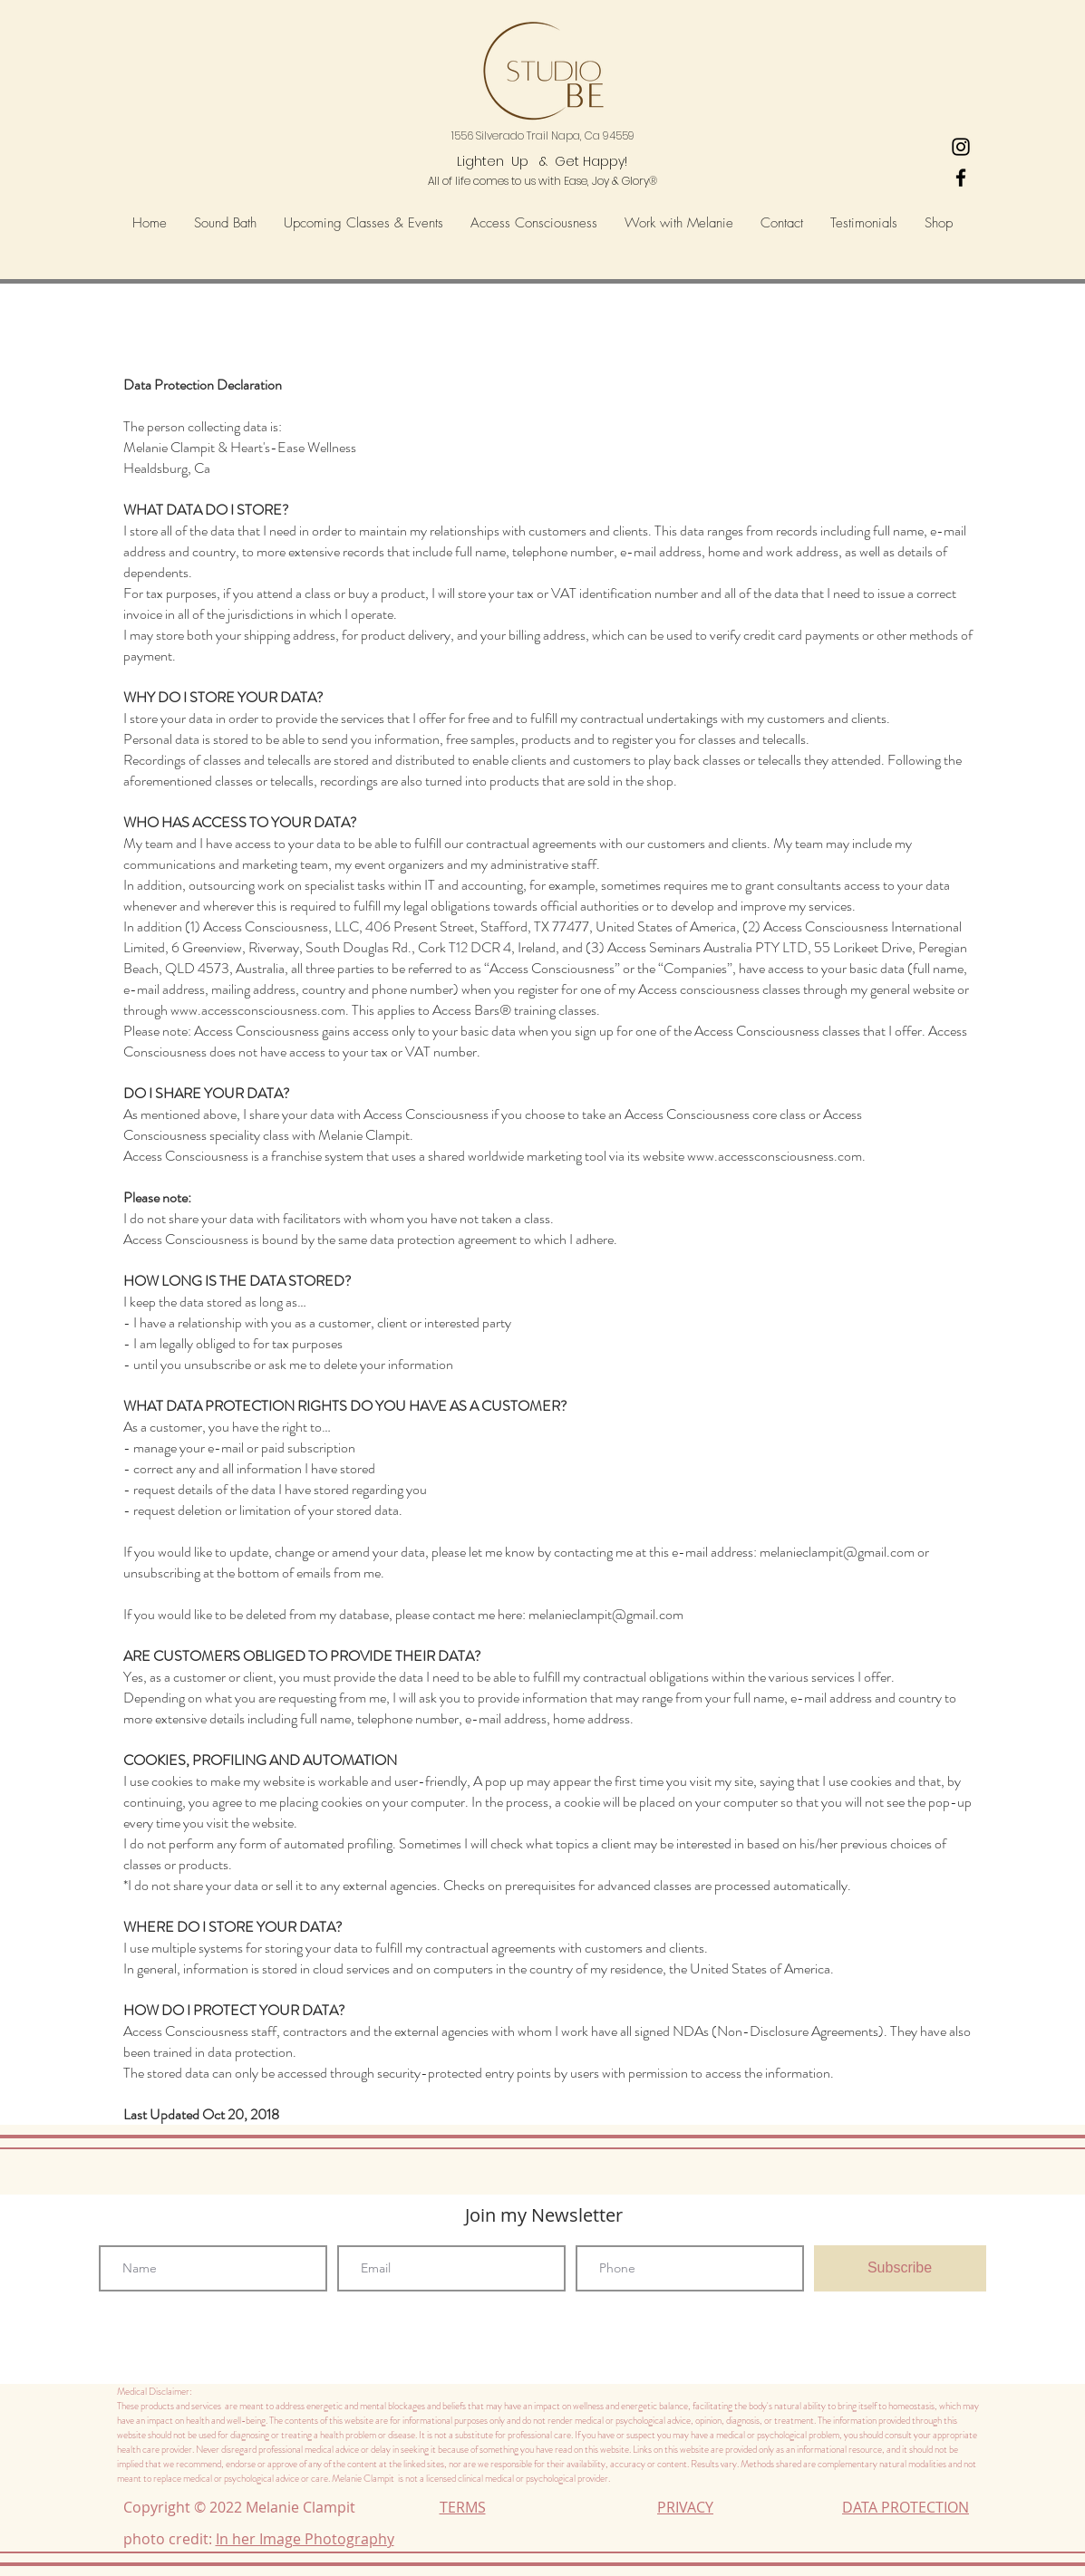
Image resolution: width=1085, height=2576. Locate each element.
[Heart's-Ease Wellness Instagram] (961, 147)
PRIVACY (685, 2507)
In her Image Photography (305, 2539)
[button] (534, 223)
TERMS (463, 2507)
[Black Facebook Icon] (961, 177)
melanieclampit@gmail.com (837, 1551)
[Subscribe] (900, 2268)
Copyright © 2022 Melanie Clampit (243, 2507)
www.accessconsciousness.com (257, 1009)
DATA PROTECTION (905, 2507)
